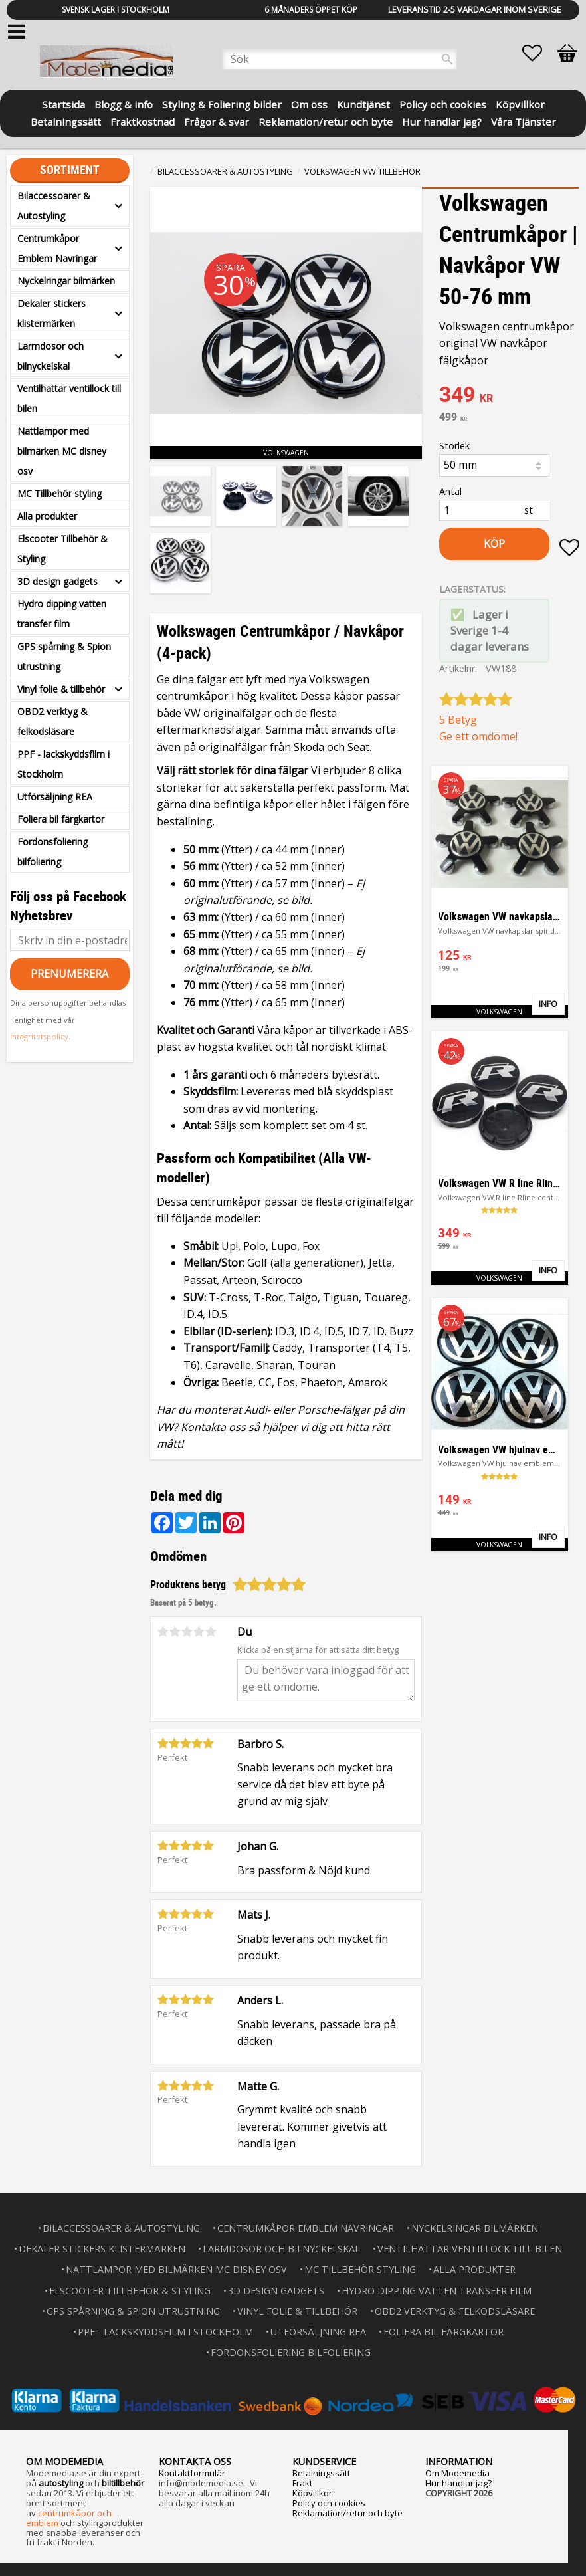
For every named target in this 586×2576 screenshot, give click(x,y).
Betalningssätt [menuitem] (66, 121)
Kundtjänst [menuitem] (363, 103)
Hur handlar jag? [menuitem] (442, 121)
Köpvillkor (312, 2493)
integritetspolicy (39, 1036)
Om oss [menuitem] (309, 103)
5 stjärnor (211, 1632)
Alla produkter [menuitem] (47, 516)
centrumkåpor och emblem (69, 2518)
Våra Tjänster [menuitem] (523, 121)
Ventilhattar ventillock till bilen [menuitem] (69, 398)
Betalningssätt (321, 2473)
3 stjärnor (187, 1632)
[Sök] (447, 59)
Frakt (302, 2483)
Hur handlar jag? (458, 2483)
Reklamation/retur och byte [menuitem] (325, 121)
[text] (509, 396)
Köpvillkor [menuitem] (520, 103)
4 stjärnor (199, 1632)
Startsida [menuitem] (63, 103)
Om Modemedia (457, 2473)
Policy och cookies (328, 2503)
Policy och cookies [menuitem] (442, 103)
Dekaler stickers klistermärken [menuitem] (51, 313)
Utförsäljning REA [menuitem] (54, 796)
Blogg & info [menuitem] (123, 103)
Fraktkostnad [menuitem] (142, 121)
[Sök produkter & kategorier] (340, 59)
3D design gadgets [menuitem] (57, 581)
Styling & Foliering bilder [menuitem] (222, 103)
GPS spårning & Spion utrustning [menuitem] (64, 656)
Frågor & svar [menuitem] (216, 121)
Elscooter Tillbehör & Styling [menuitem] (62, 548)
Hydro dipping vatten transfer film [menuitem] (61, 613)
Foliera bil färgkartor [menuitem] (60, 819)
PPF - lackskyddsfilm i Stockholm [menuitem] (63, 764)
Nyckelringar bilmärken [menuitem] (66, 280)
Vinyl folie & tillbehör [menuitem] (61, 689)
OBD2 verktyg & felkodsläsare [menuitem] (52, 721)
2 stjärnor (175, 1632)
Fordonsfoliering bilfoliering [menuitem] (52, 851)
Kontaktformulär (192, 2473)
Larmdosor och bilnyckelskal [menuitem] (50, 356)
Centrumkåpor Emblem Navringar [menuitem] (57, 248)
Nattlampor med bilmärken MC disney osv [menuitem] (61, 451)
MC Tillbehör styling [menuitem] (59, 493)
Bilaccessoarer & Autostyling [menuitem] (53, 205)
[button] (538, 53)
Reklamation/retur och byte (347, 2513)
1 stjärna (163, 1632)
